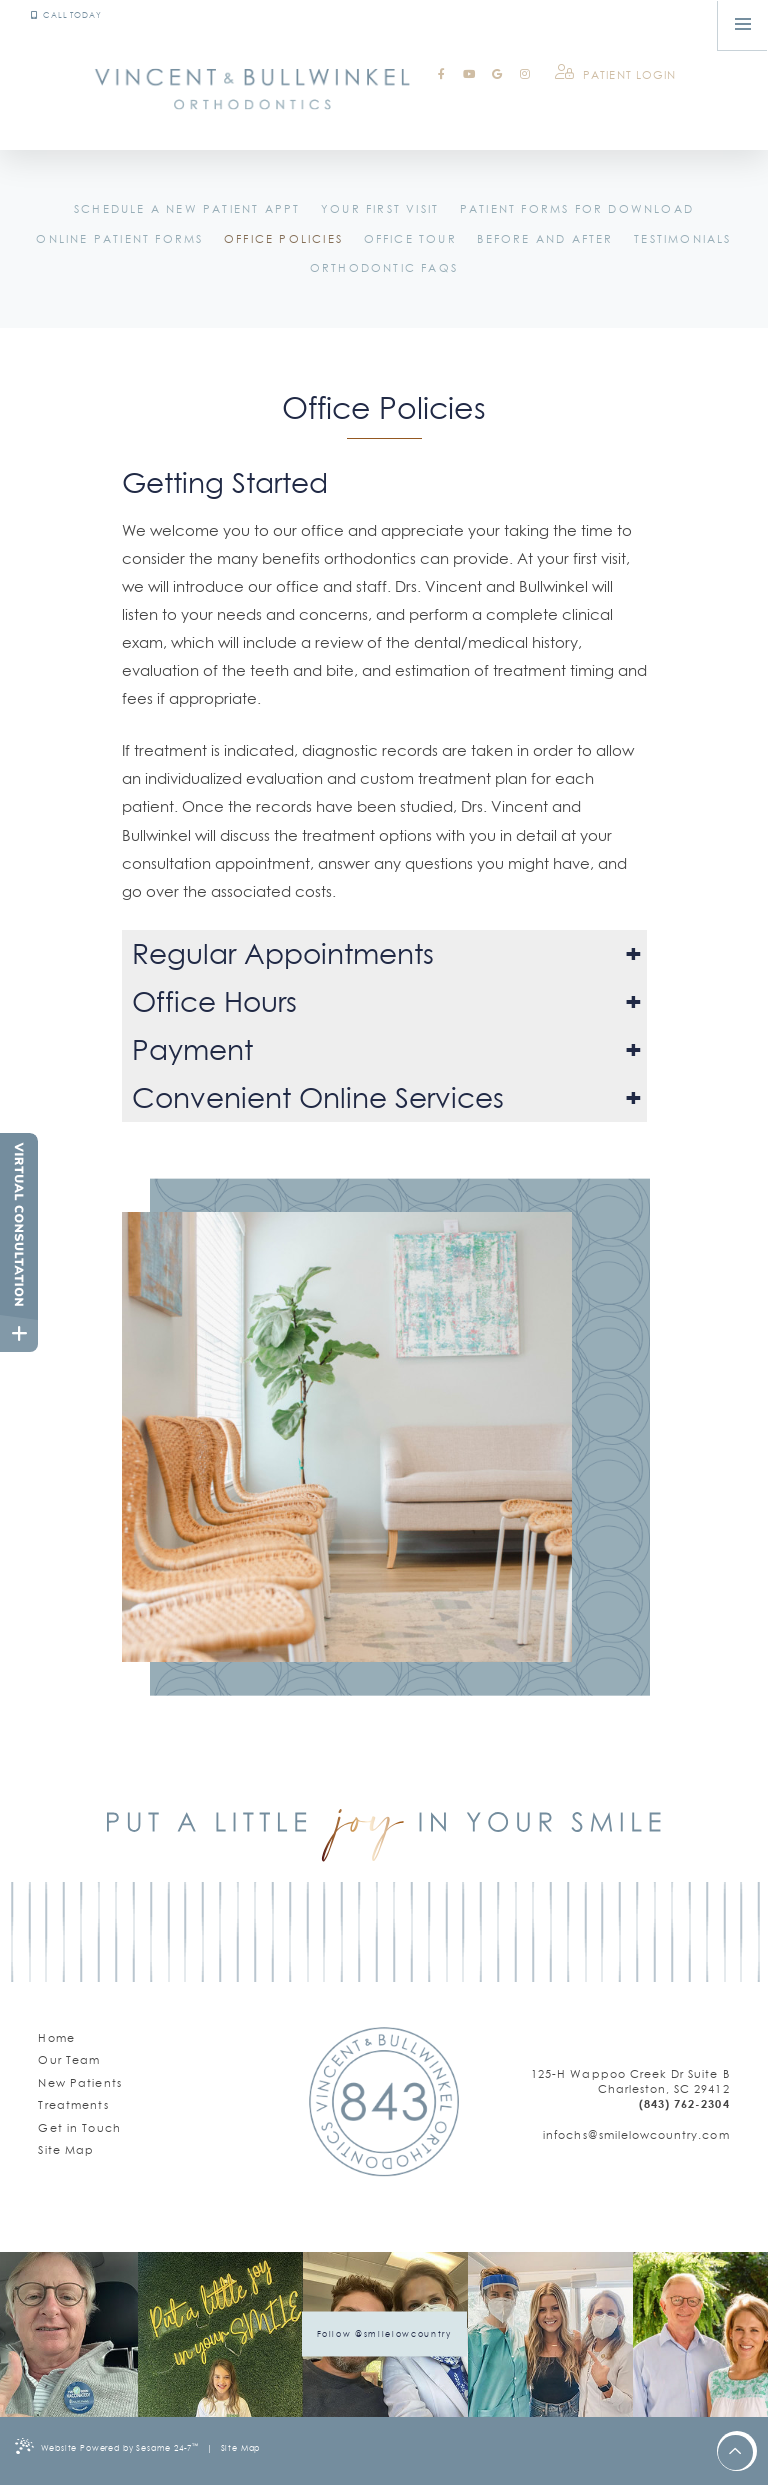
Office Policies (283, 239)
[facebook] (441, 74)
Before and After (545, 239)
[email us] (630, 2135)
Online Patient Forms (119, 239)
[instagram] (525, 74)
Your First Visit (380, 209)
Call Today (66, 15)
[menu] (743, 25)
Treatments (73, 2105)
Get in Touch (79, 2128)
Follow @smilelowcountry (384, 2334)
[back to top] (735, 2452)
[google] (497, 74)
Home (56, 2038)
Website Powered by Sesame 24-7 (107, 2446)
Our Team (69, 2060)
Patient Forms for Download (577, 209)
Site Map (66, 2150)
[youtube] (469, 74)
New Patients (80, 2083)
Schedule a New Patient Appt (187, 209)
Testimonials (682, 239)
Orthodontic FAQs (384, 268)
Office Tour (410, 239)
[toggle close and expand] (19, 1333)
